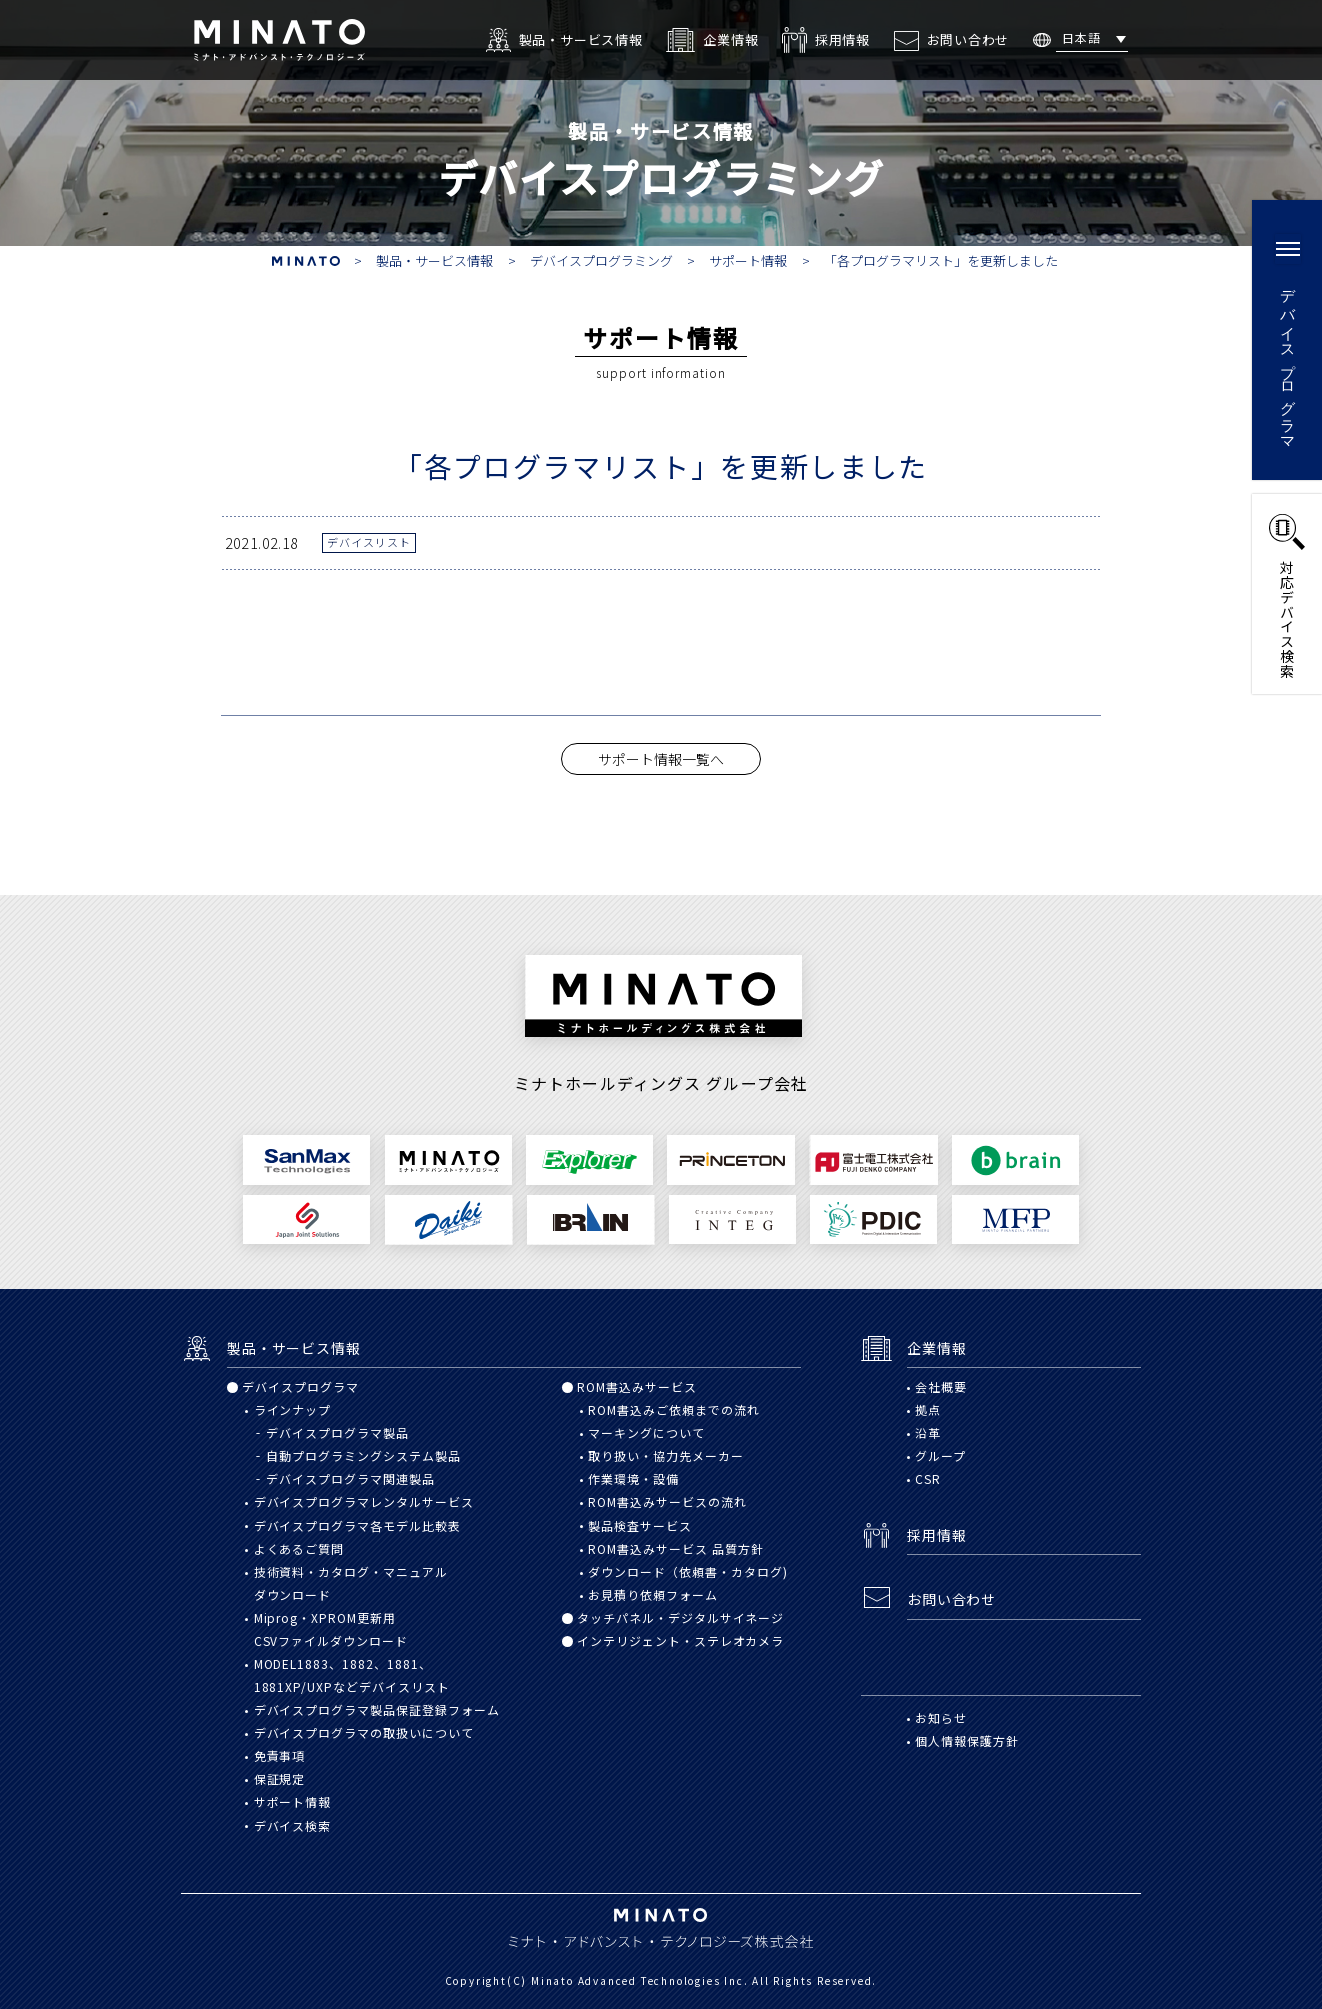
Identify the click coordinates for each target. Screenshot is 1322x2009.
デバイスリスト (368, 542)
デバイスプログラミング (601, 260)
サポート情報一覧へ (661, 759)
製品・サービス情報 (434, 260)
